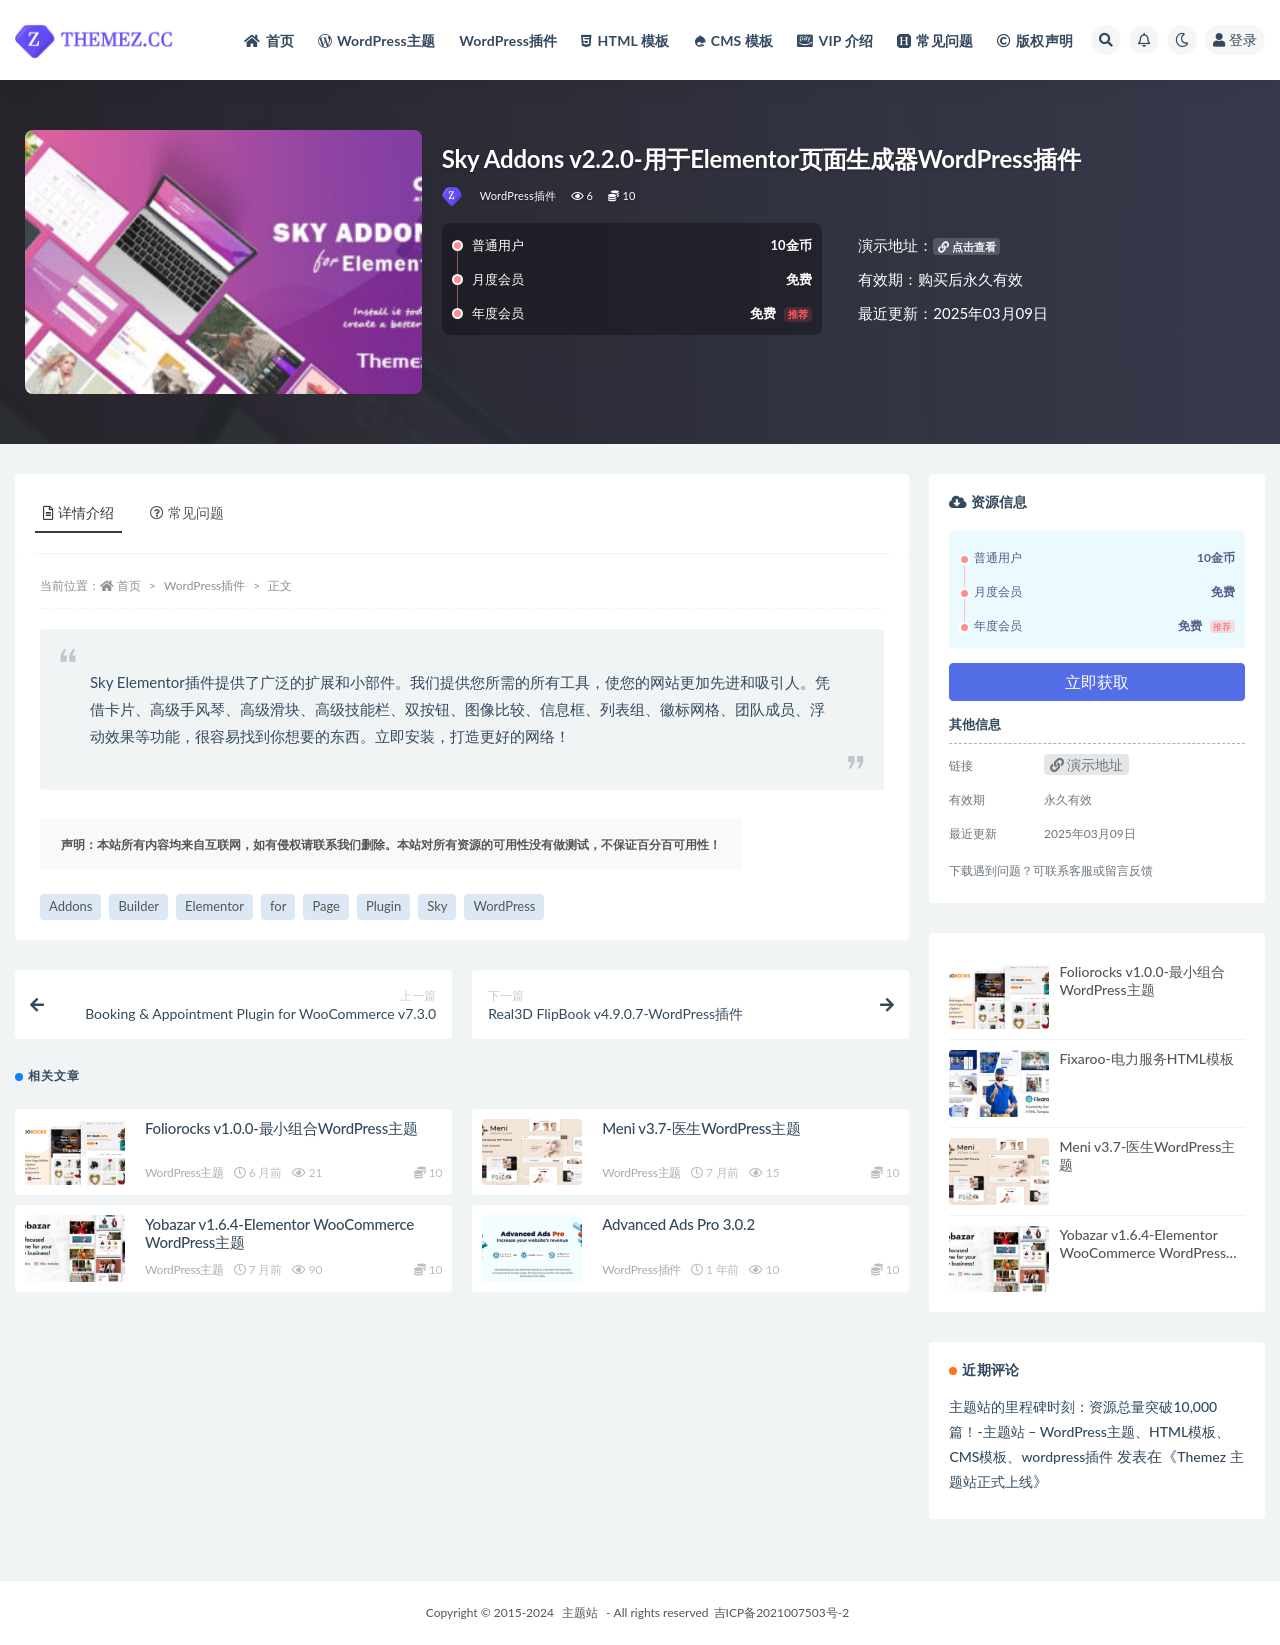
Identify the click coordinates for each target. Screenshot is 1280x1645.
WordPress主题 (184, 1172)
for (278, 906)
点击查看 (967, 246)
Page (326, 906)
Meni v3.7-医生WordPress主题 (701, 1128)
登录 (1235, 39)
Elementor (214, 906)
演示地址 (1087, 764)
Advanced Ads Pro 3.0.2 (678, 1224)
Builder (138, 906)
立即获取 (1097, 681)
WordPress (504, 906)
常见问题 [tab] (187, 512)
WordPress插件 (518, 195)
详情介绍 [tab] (78, 512)
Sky (437, 906)
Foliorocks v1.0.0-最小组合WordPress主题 (281, 1128)
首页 (129, 585)
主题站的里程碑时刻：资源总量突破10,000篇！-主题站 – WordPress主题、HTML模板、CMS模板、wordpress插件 (1089, 1431)
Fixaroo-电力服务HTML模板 (1146, 1058)
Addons (70, 906)
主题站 (580, 1612)
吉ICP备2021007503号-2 (782, 1612)
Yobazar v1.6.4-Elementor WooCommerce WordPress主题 (1149, 1252)
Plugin (383, 906)
